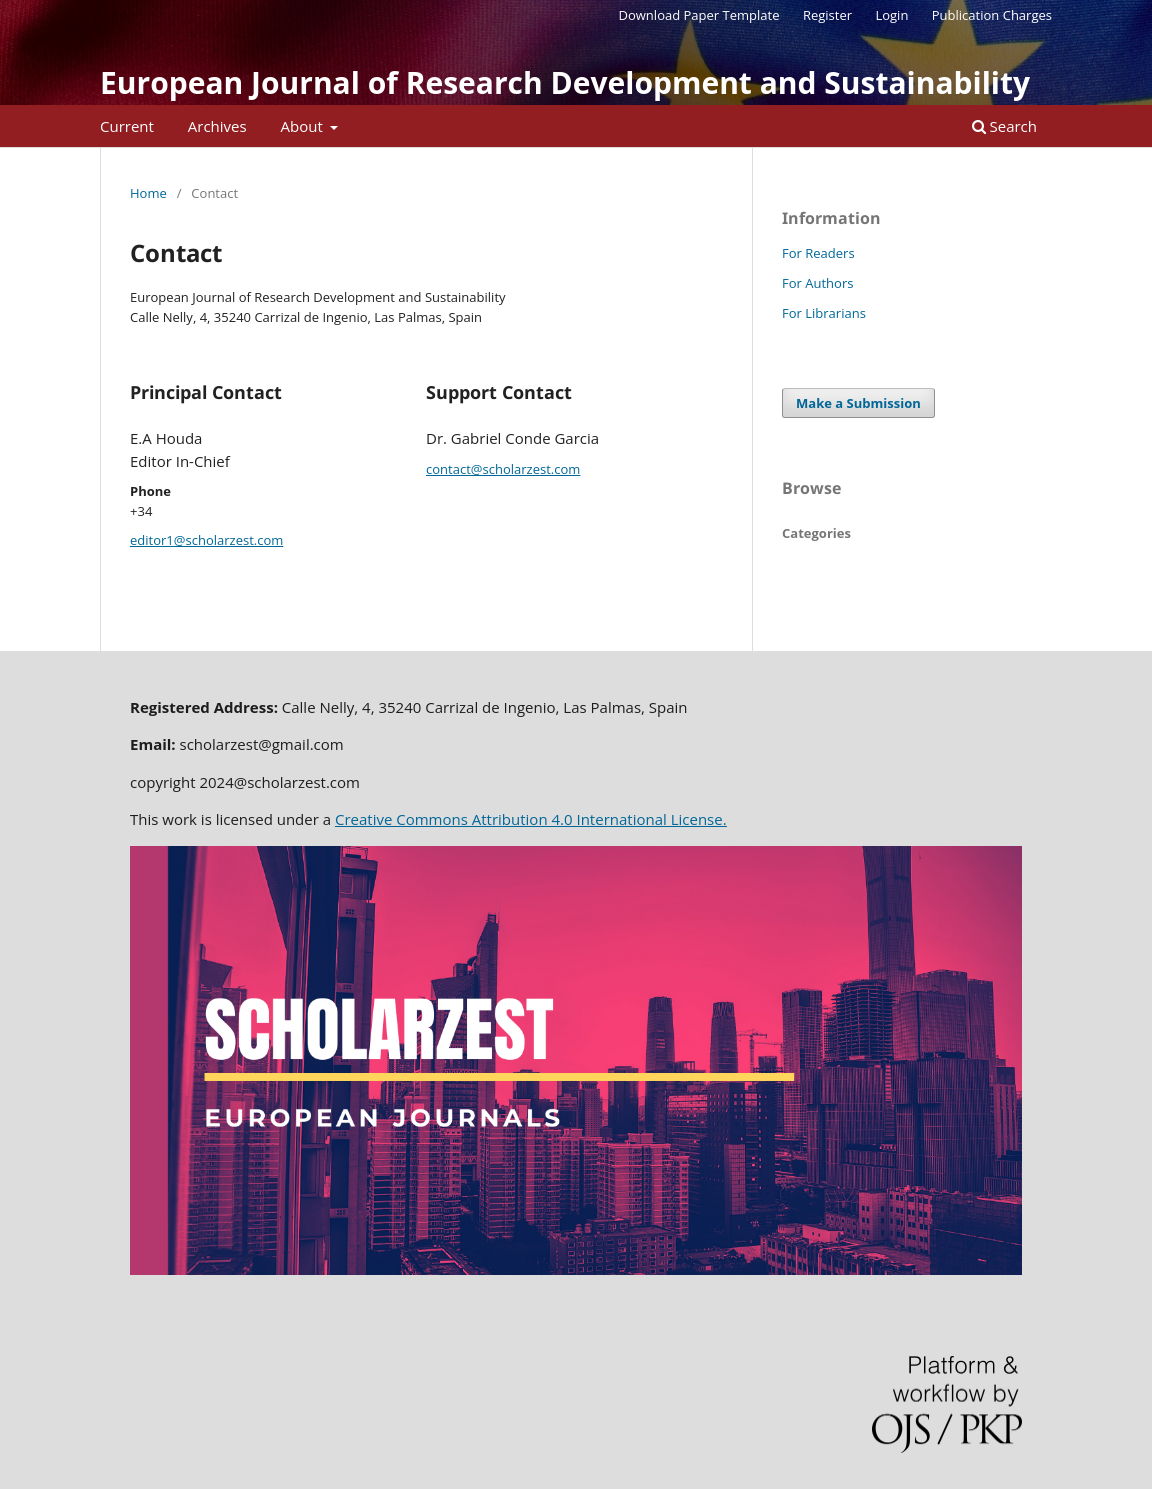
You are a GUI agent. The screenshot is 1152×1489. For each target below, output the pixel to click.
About (304, 126)
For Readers (818, 253)
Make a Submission (858, 403)
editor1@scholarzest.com (206, 540)
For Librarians (824, 313)
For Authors (817, 283)
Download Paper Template (699, 15)
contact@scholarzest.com (503, 469)
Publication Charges (992, 15)
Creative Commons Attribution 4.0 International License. (531, 819)
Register (827, 15)
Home (148, 193)
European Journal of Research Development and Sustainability (565, 82)
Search (1004, 126)
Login (891, 15)
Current (127, 126)
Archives (217, 126)
